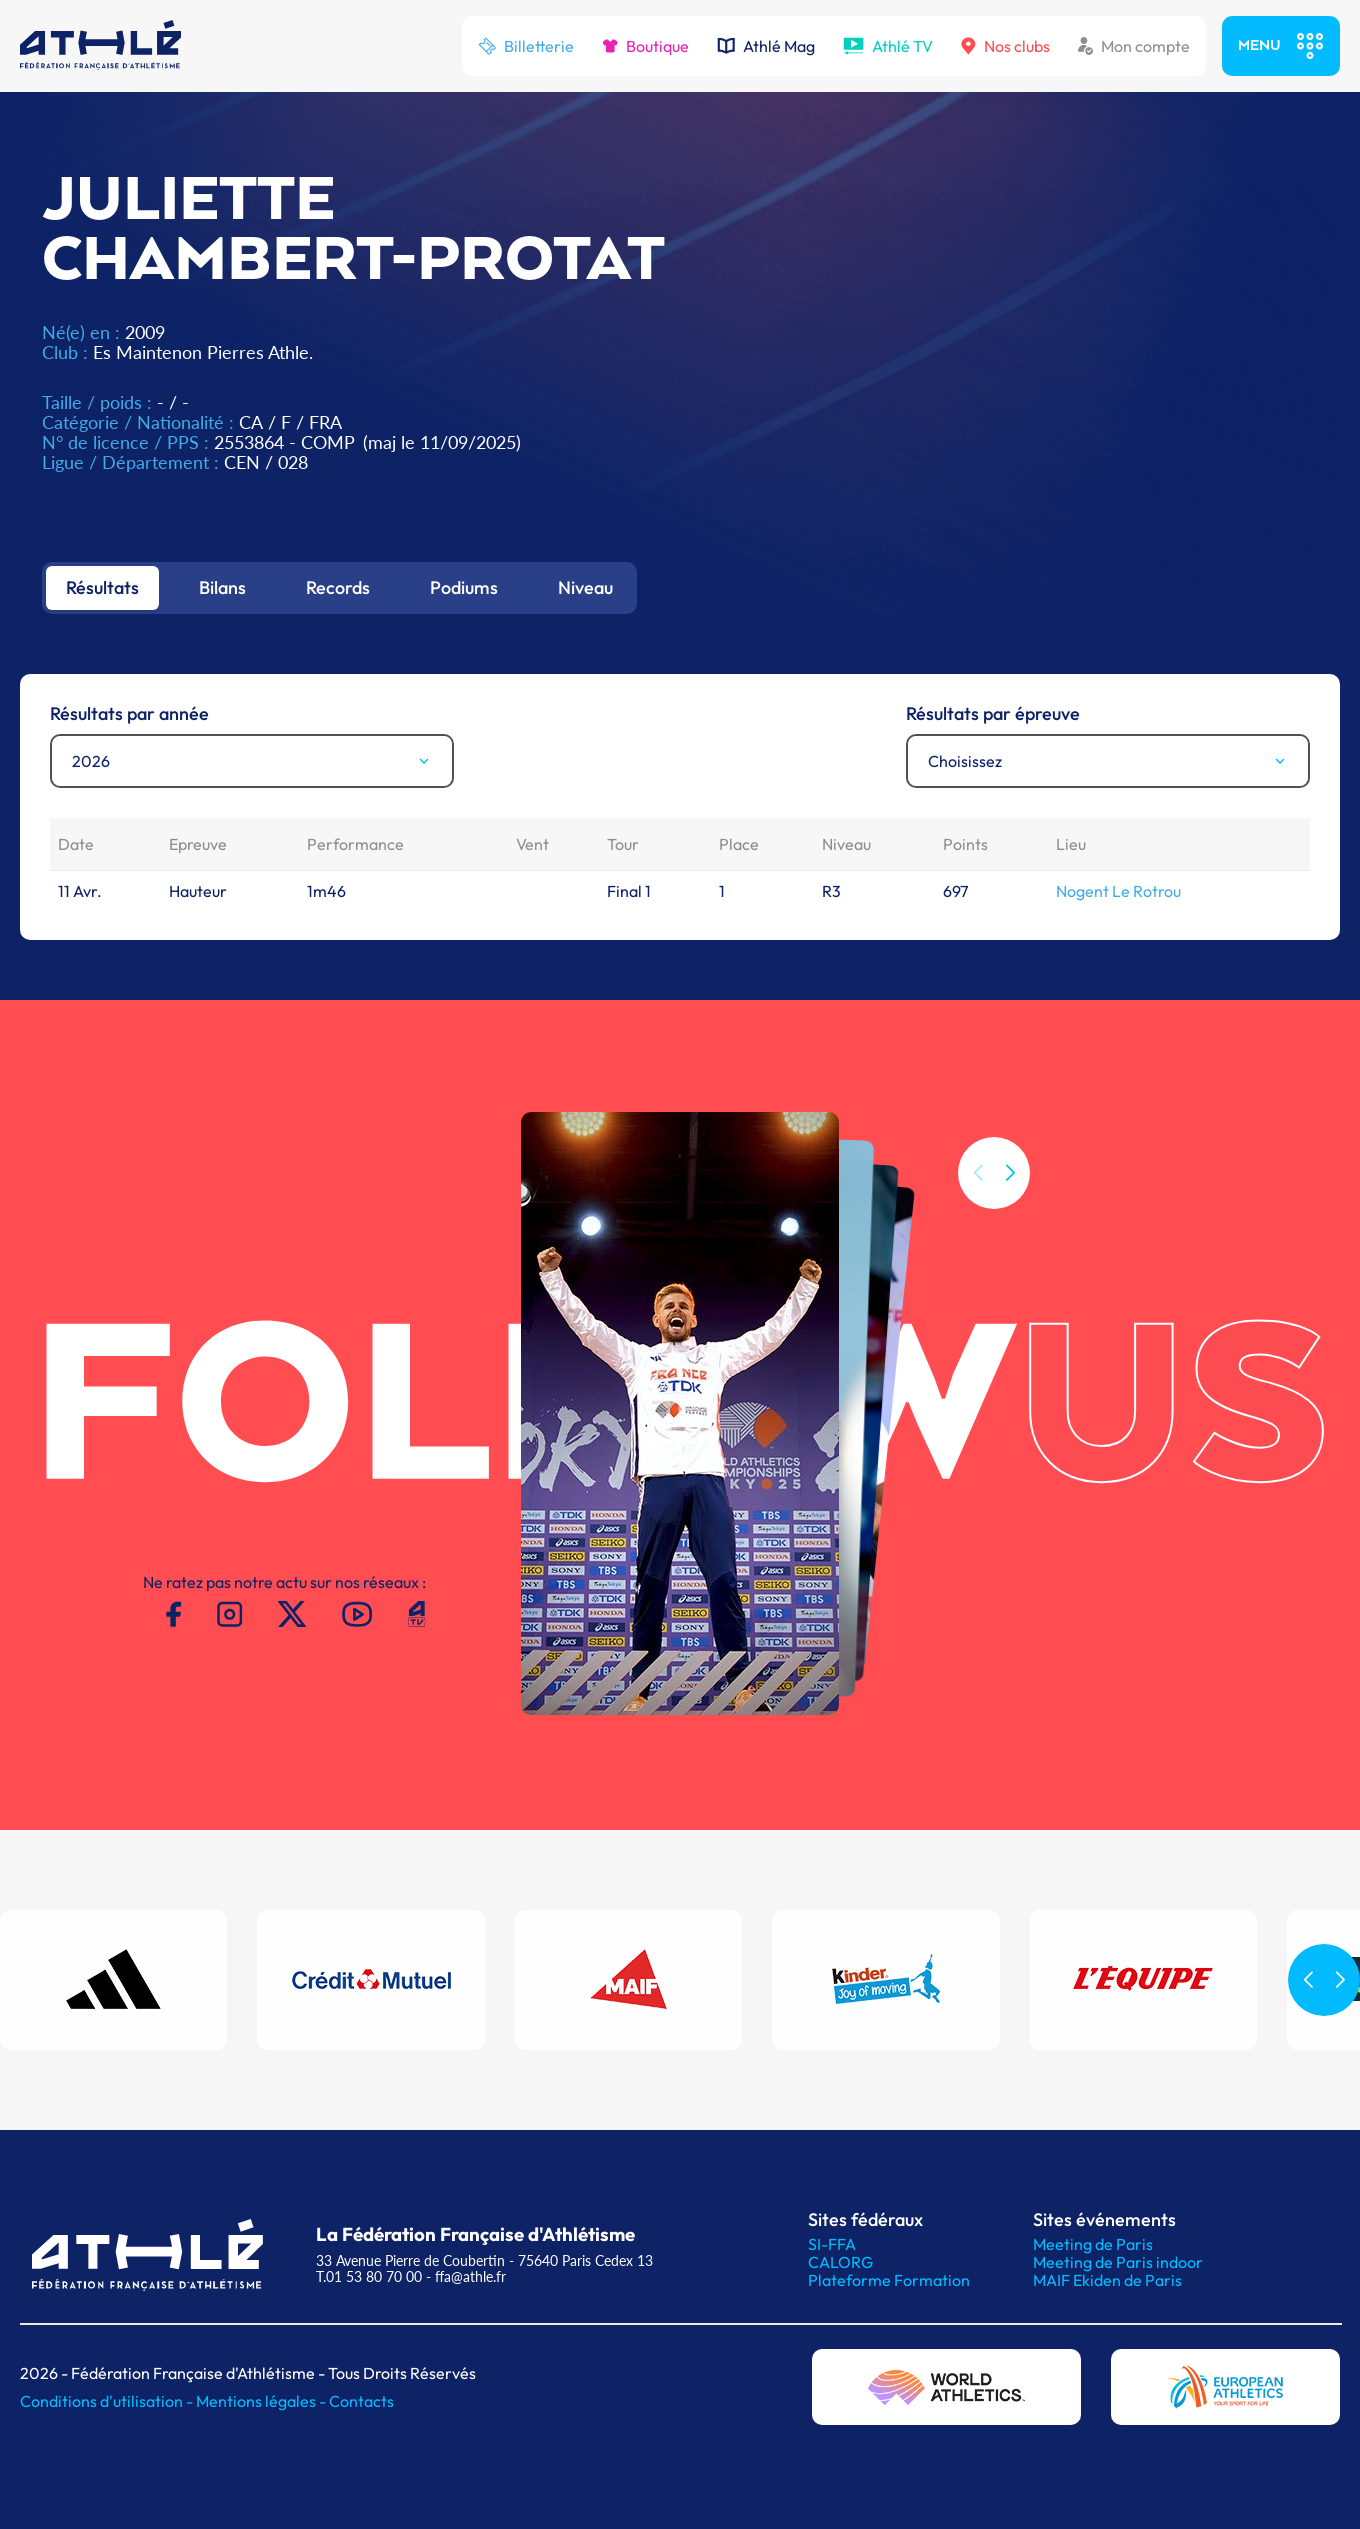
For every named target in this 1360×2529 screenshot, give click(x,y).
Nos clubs (1005, 46)
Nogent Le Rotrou (1118, 891)
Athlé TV (888, 46)
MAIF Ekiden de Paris (1107, 2280)
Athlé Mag (766, 46)
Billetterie (526, 46)
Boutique (645, 46)
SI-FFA (832, 2244)
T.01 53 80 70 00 (369, 2276)
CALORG (840, 2262)
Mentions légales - (262, 2401)
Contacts (361, 2401)
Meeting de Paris (1093, 2244)
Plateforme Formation (889, 2280)
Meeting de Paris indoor (1118, 2262)
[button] (1010, 1173)
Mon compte (1134, 46)
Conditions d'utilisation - (108, 2401)
